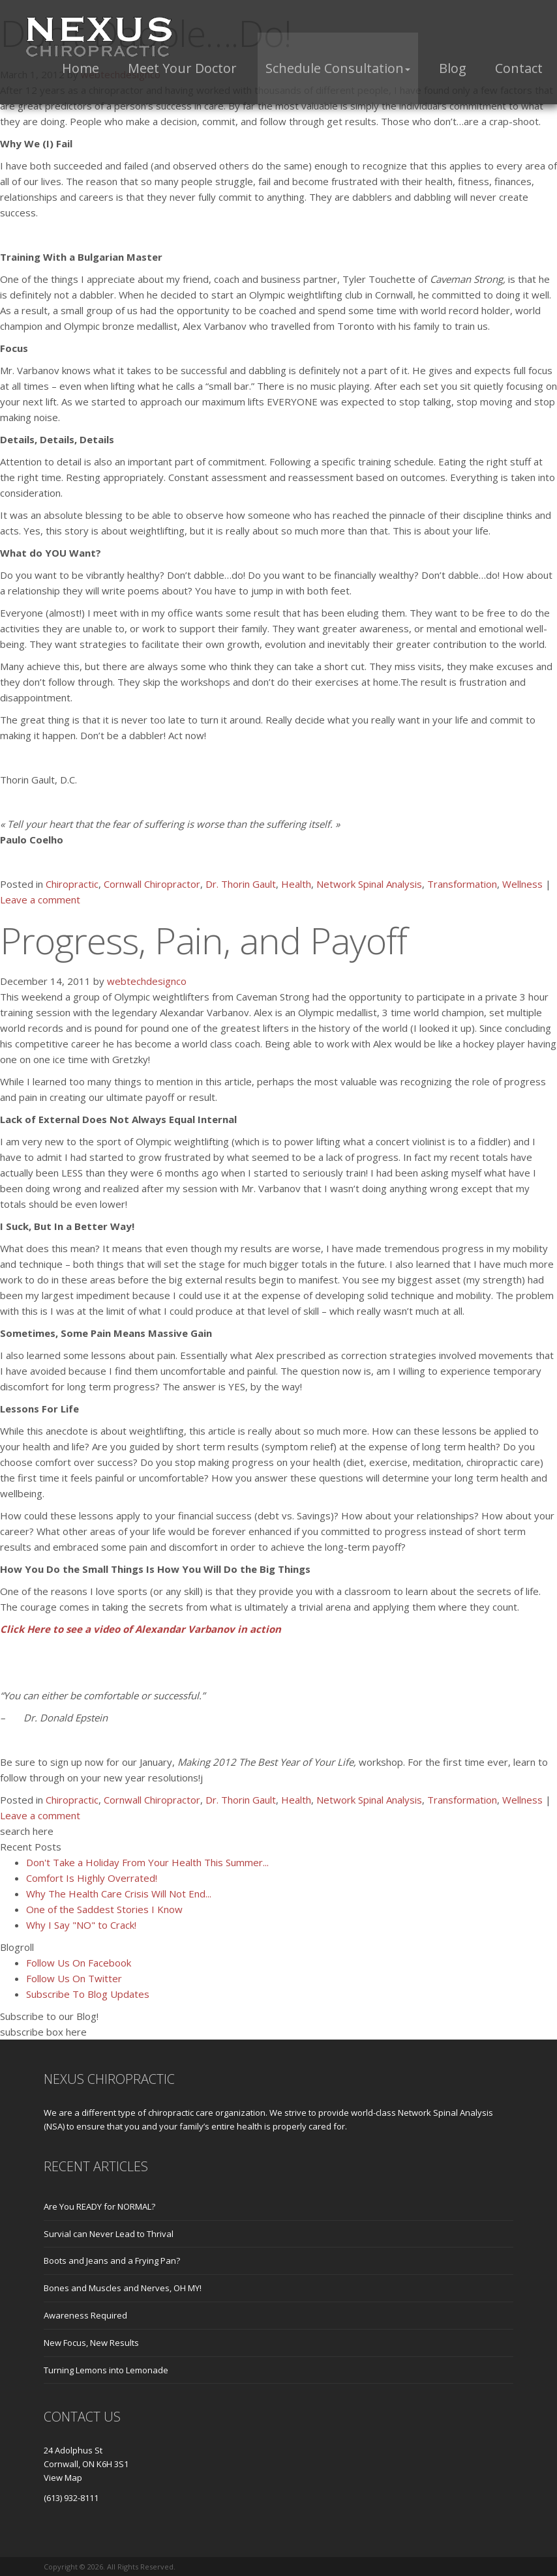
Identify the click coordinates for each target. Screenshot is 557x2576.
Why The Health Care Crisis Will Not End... (118, 1893)
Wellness (522, 883)
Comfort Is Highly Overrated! (91, 1877)
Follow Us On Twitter (74, 1978)
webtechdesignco (147, 981)
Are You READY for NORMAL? (99, 2206)
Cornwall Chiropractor (152, 883)
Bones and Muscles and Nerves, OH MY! (123, 2288)
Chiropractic (72, 883)
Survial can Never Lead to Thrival (108, 2234)
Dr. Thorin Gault (240, 883)
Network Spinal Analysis (369, 883)
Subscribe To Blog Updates (87, 1993)
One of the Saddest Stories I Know (104, 1909)
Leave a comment (40, 899)
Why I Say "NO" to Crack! (81, 1924)
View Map (63, 2477)
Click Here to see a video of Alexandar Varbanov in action (140, 1628)
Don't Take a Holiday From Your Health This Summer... (147, 1862)
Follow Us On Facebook (78, 1962)
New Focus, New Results (91, 2343)
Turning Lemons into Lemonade (106, 2370)
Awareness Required (85, 2315)
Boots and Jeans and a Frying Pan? (112, 2260)
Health (296, 883)
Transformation (462, 883)
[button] (338, 68)
